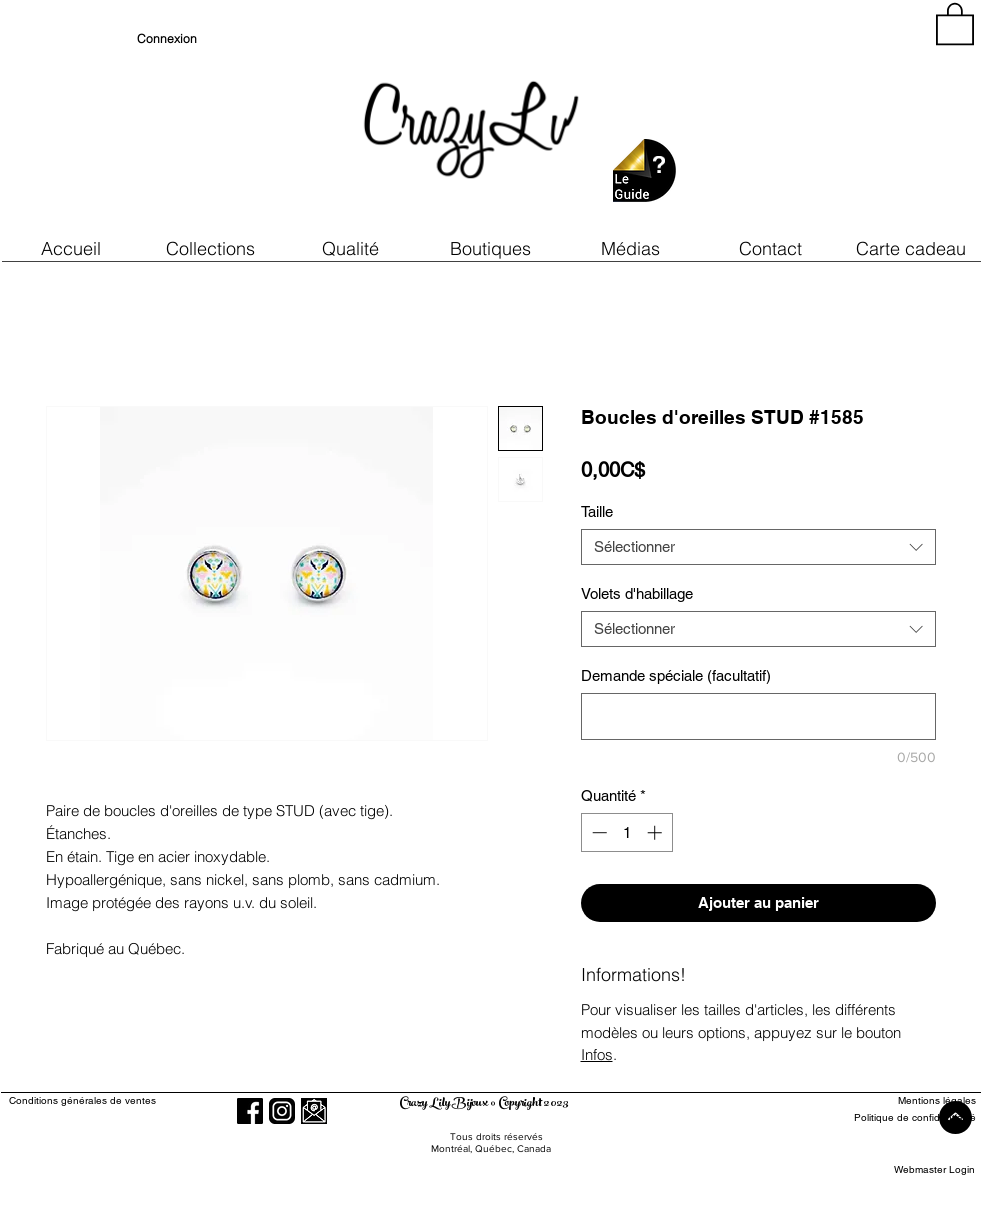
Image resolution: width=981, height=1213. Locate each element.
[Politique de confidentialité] (902, 1118)
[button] (351, 248)
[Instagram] (282, 1111)
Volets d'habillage (637, 593)
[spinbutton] (626, 832)
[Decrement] (597, 832)
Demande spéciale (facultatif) (676, 675)
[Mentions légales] (902, 1101)
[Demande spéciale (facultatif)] (758, 716)
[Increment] (656, 832)
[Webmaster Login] (934, 1170)
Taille (597, 511)
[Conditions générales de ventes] (139, 1101)
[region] (795, 120)
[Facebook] (250, 1111)
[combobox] (758, 547)
